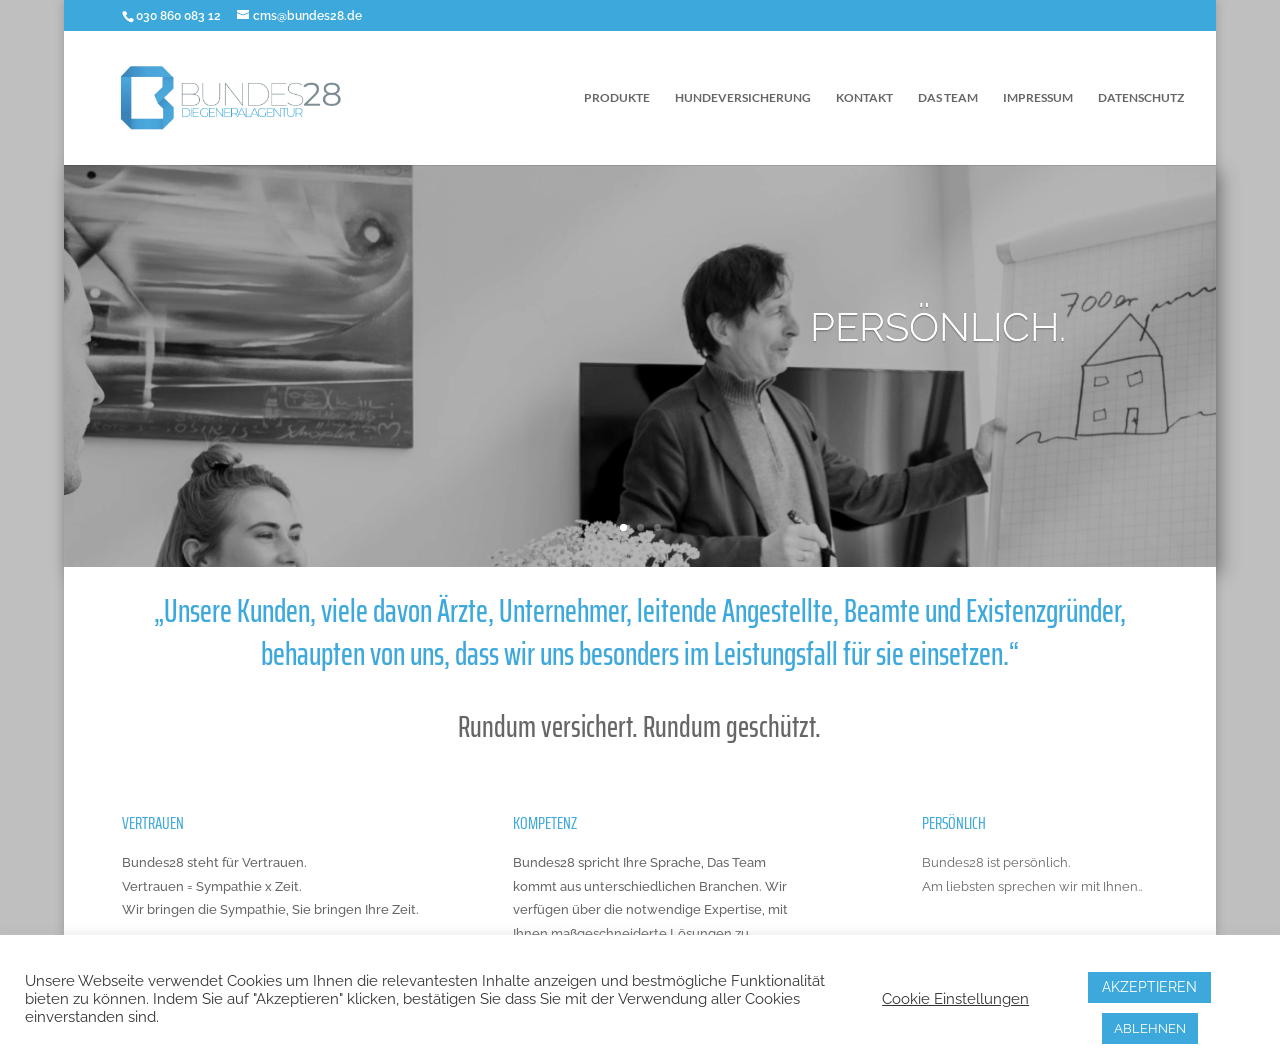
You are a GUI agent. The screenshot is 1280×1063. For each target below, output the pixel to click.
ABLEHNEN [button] (1150, 1028)
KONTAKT (864, 98)
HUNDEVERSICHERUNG (743, 98)
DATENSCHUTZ (1141, 98)
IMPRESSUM (1038, 98)
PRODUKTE (617, 98)
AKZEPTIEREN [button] (1149, 987)
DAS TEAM (948, 98)
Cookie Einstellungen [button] (955, 998)
